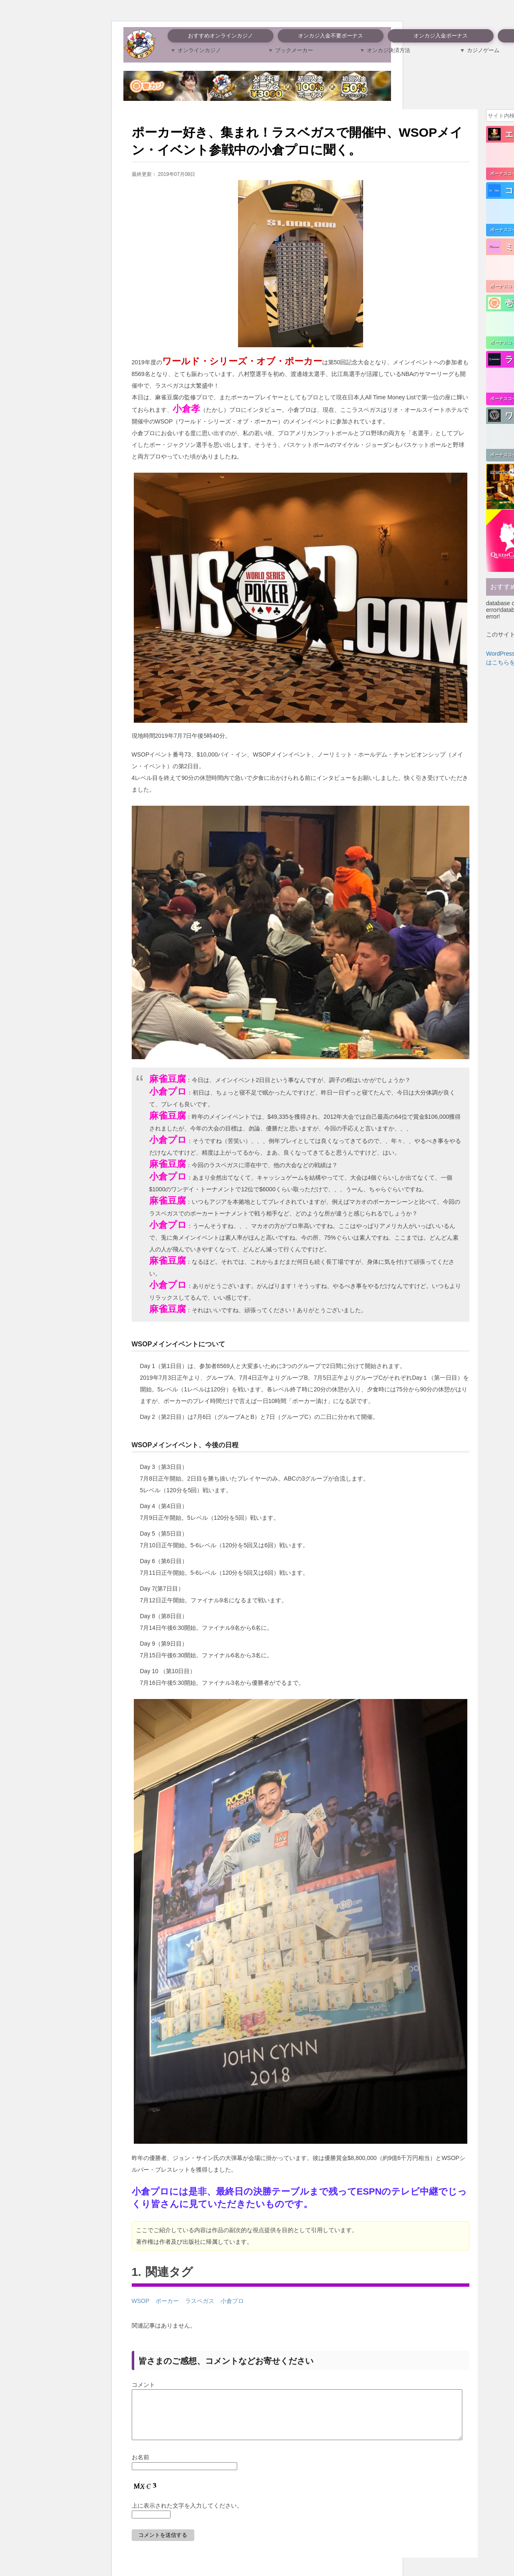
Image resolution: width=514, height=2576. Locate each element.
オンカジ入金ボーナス (441, 36)
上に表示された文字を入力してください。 (187, 2515)
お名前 (140, 2467)
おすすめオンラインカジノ (220, 36)
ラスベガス (199, 2301)
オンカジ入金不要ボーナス (330, 36)
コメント (143, 2384)
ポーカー (167, 2301)
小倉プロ (232, 2301)
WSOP (141, 2301)
